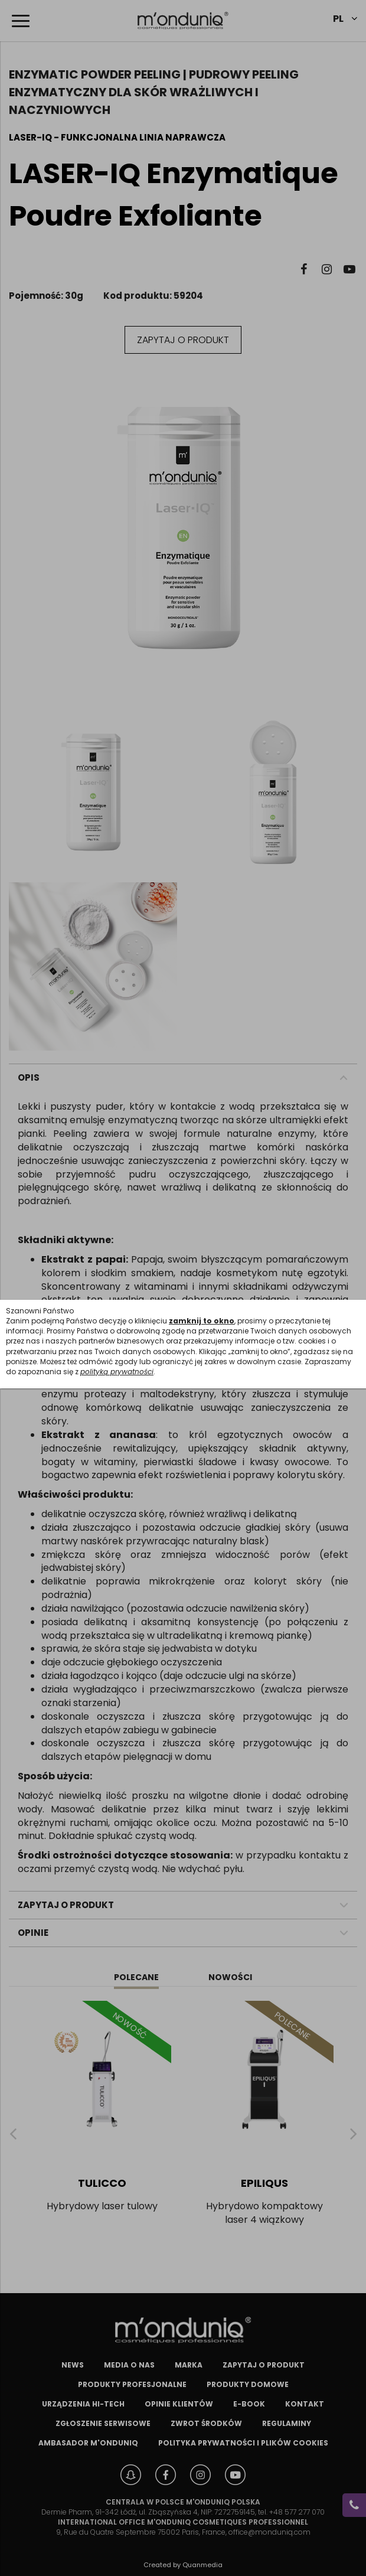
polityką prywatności (116, 1372)
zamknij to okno (201, 1321)
